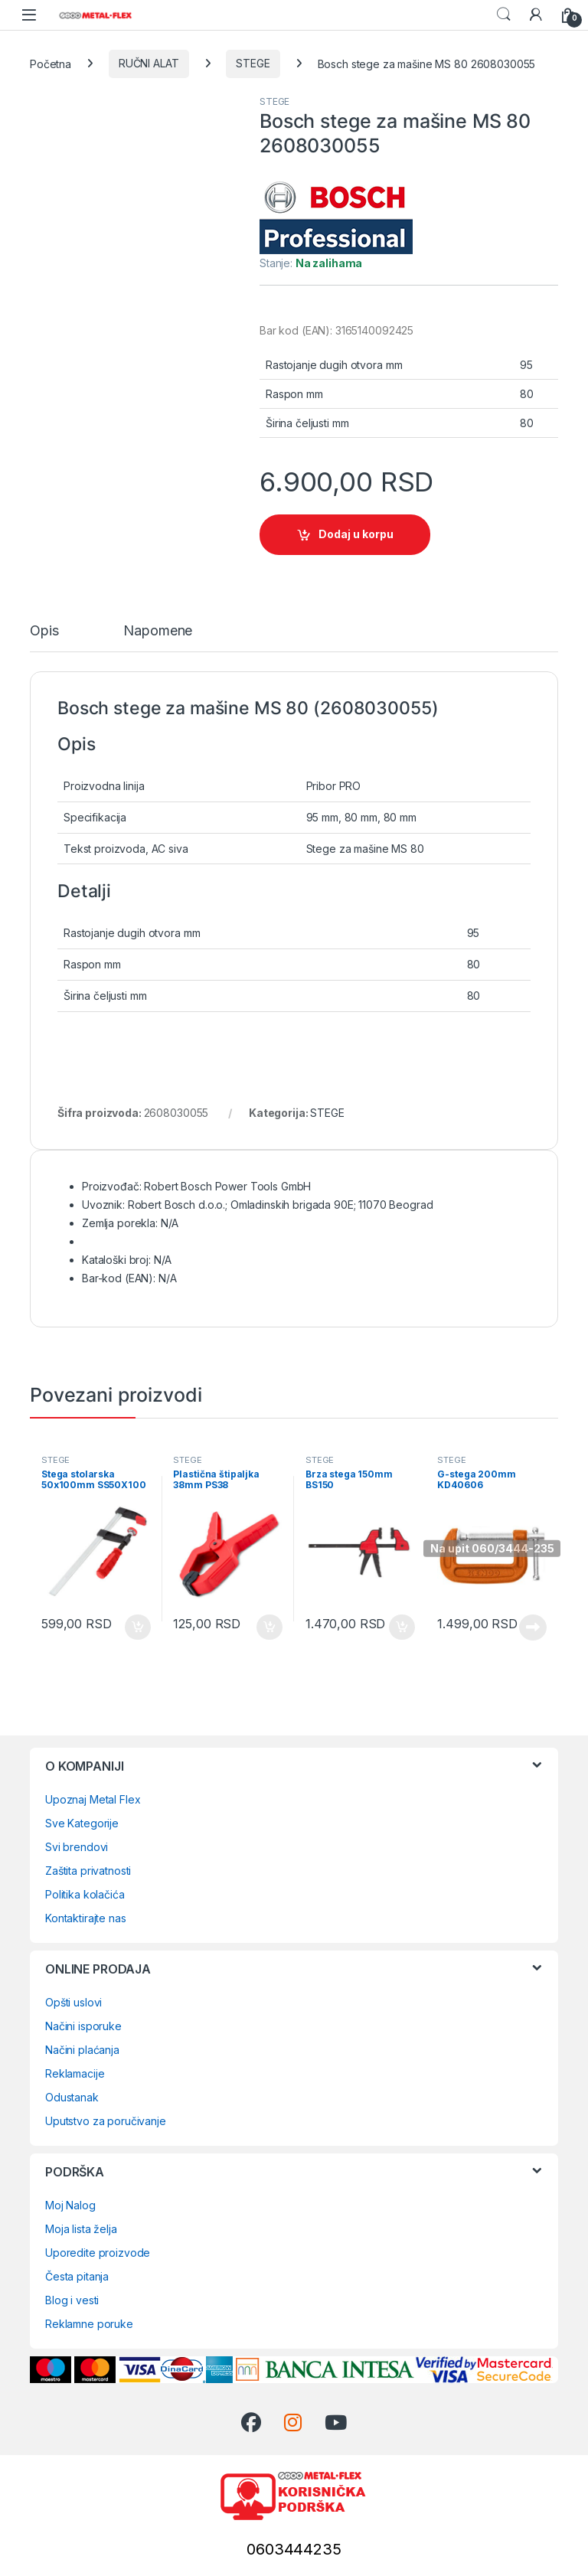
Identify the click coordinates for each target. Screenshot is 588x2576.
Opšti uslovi (73, 2002)
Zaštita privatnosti (88, 1870)
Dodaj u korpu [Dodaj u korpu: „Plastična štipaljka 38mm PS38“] (269, 1627)
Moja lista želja (81, 2228)
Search (503, 14)
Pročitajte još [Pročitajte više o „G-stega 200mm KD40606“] (533, 1627)
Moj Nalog (70, 2205)
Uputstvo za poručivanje (105, 2120)
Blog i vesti (72, 2300)
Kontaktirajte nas (85, 1918)
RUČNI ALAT (149, 63)
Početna (50, 63)
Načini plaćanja (82, 2049)
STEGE (253, 63)
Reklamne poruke (89, 2323)
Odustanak (72, 2097)
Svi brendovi (76, 1846)
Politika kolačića (85, 1894)
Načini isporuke (83, 2025)
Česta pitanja (77, 2276)
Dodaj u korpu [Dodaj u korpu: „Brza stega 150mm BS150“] (402, 1627)
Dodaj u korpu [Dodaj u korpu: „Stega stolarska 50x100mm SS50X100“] (138, 1627)
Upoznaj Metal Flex (92, 1799)
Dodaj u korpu (356, 533)
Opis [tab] (44, 631)
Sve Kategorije (82, 1823)
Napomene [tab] (157, 631)
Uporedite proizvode (97, 2252)
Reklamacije (74, 2073)
